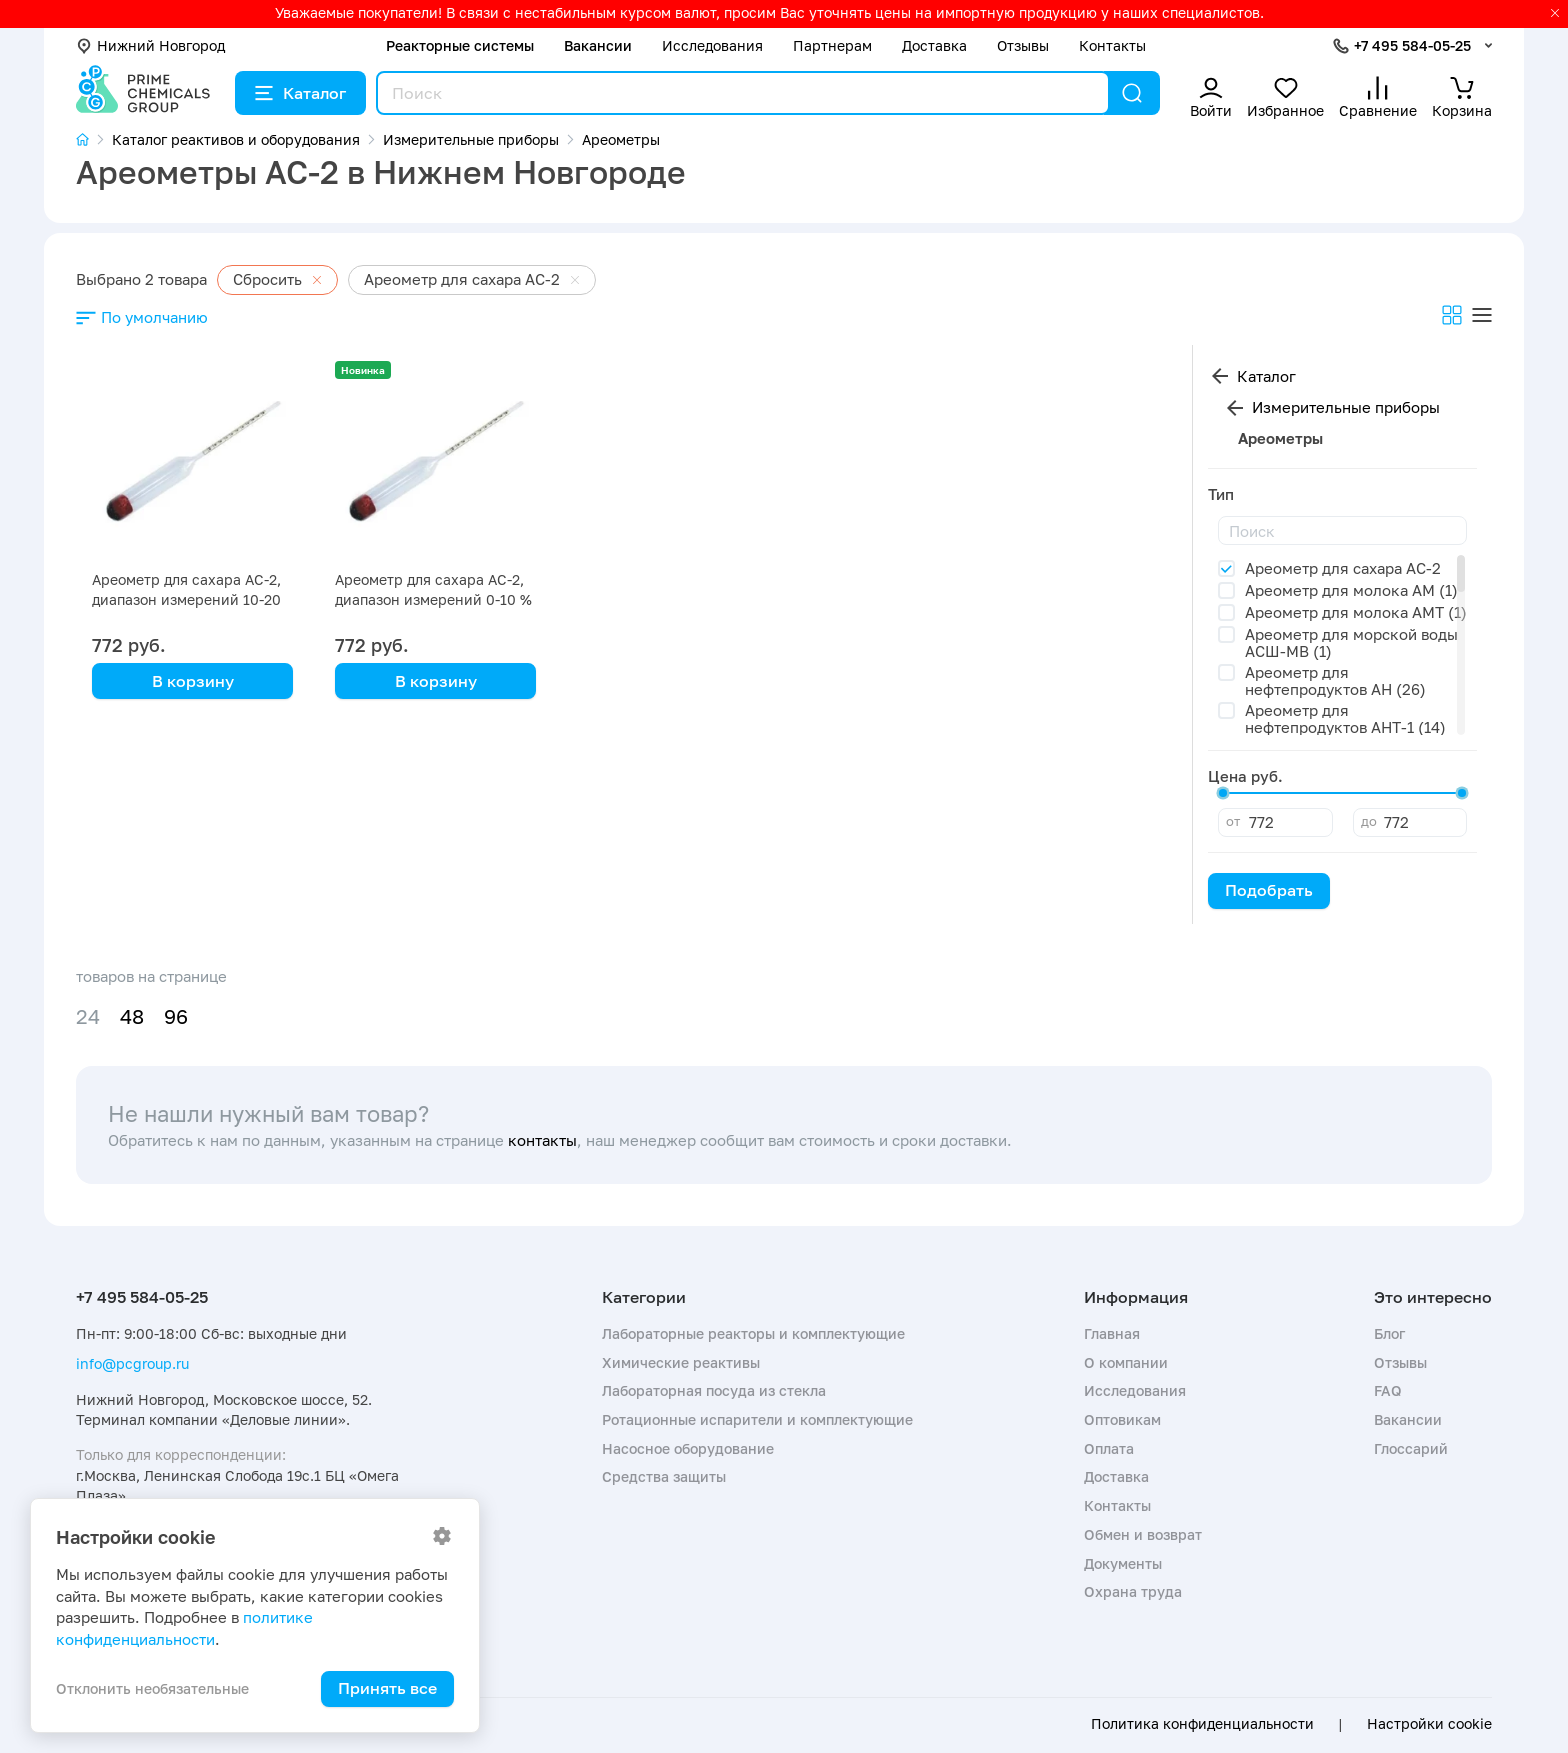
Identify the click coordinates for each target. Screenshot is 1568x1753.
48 (132, 1016)
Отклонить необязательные (152, 1688)
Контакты (1112, 45)
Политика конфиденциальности (1202, 1724)
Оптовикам (1122, 1419)
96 (176, 1016)
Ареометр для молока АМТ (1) (1356, 612)
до (1369, 821)
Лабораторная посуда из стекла (714, 1390)
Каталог (300, 93)
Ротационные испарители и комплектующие (757, 1419)
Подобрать (1269, 890)
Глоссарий (1411, 1448)
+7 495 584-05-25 (1412, 45)
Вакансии (598, 45)
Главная (1112, 1333)
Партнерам (832, 45)
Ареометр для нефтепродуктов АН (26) (1335, 680)
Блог (1389, 1333)
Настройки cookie (1429, 1724)
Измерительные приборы (1346, 407)
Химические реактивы (681, 1362)
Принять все (387, 1688)
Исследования (712, 45)
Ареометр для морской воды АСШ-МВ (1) (1351, 642)
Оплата (1109, 1448)
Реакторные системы (460, 45)
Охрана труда (1133, 1591)
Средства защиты (664, 1476)
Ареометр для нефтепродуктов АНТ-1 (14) (1345, 718)
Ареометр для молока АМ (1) (1351, 590)
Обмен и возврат (1143, 1534)
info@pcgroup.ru (132, 1363)
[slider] (1223, 793)
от (1233, 821)
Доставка (934, 45)
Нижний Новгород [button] (150, 45)
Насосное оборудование (688, 1448)
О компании (1126, 1362)
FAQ (1388, 1390)
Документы (1123, 1563)
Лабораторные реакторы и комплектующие (753, 1333)
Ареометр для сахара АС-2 (1343, 568)
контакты (542, 1140)
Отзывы (1023, 45)
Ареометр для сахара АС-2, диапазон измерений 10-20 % (186, 599)
